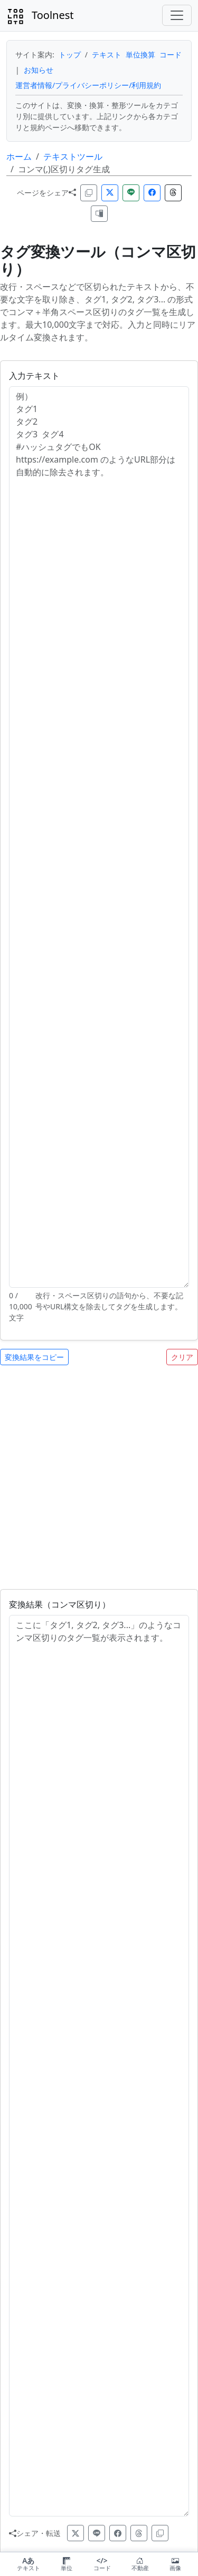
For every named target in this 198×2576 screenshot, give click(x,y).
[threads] (138, 2533)
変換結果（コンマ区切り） (59, 1604)
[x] (75, 2533)
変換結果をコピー (34, 1357)
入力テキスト (34, 375)
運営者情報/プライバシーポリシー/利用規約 (88, 85)
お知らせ (38, 70)
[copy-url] (160, 2533)
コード (170, 55)
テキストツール (72, 156)
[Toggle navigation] (177, 15)
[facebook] (117, 2533)
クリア (182, 1357)
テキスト (106, 55)
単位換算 (140, 55)
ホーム (19, 156)
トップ (70, 55)
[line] (96, 2533)
